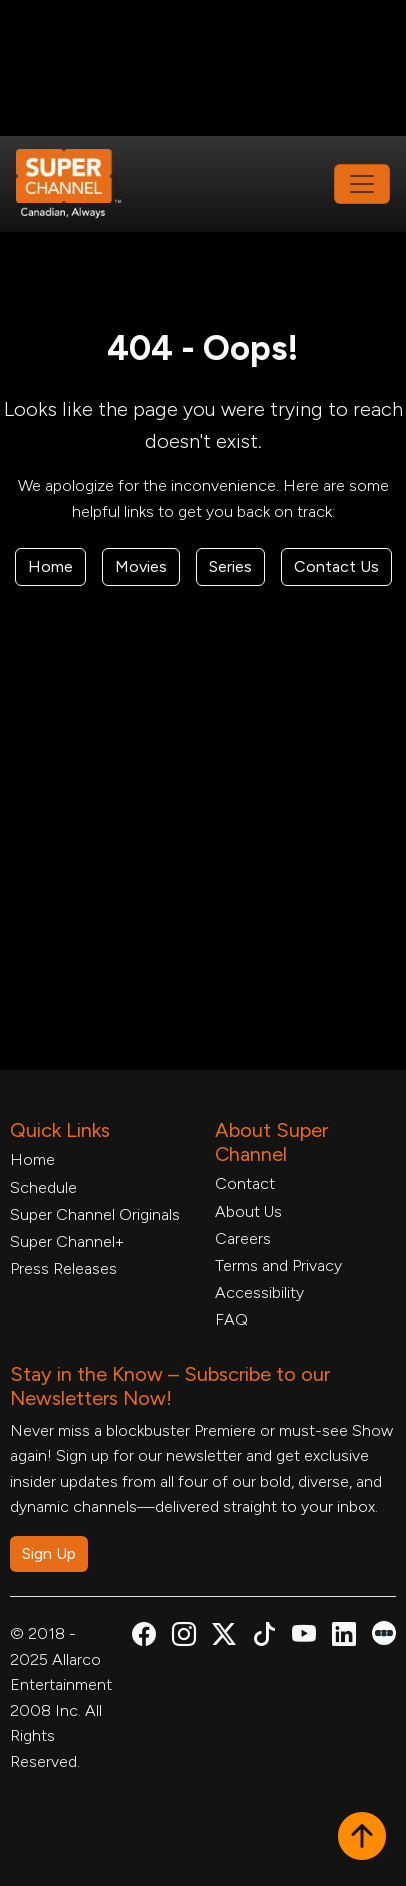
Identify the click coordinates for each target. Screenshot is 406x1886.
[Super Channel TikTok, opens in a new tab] (264, 1637)
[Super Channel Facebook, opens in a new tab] (144, 1637)
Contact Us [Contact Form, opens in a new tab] (336, 566)
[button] (362, 1838)
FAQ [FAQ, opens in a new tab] (231, 1319)
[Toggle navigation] (362, 184)
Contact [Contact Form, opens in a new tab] (245, 1183)
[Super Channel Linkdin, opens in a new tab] (344, 1637)
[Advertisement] (203, 66)
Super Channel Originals (95, 1214)
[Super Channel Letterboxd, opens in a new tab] (384, 1631)
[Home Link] (82, 184)
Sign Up (49, 1553)
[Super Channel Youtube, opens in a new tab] (304, 1637)
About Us (248, 1211)
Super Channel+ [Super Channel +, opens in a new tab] (67, 1241)
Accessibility (259, 1292)
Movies (141, 566)
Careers (243, 1238)
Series (230, 566)
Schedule (43, 1187)
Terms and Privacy (278, 1265)
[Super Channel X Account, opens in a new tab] (224, 1637)
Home (50, 566)
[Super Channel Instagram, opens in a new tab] (184, 1637)
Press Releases (63, 1268)
